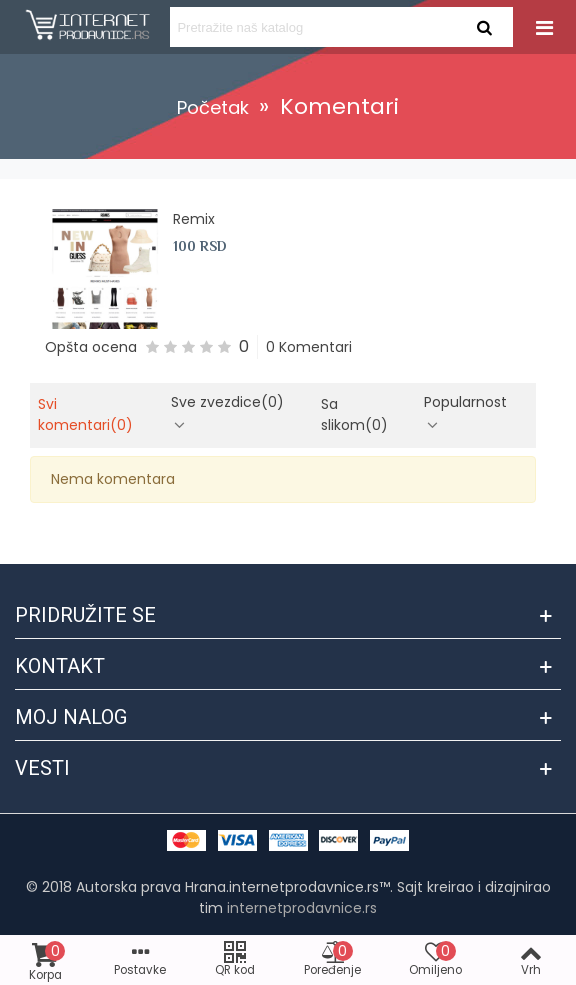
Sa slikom (354, 414)
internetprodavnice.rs (302, 908)
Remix (194, 219)
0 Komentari (309, 347)
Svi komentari (85, 414)
